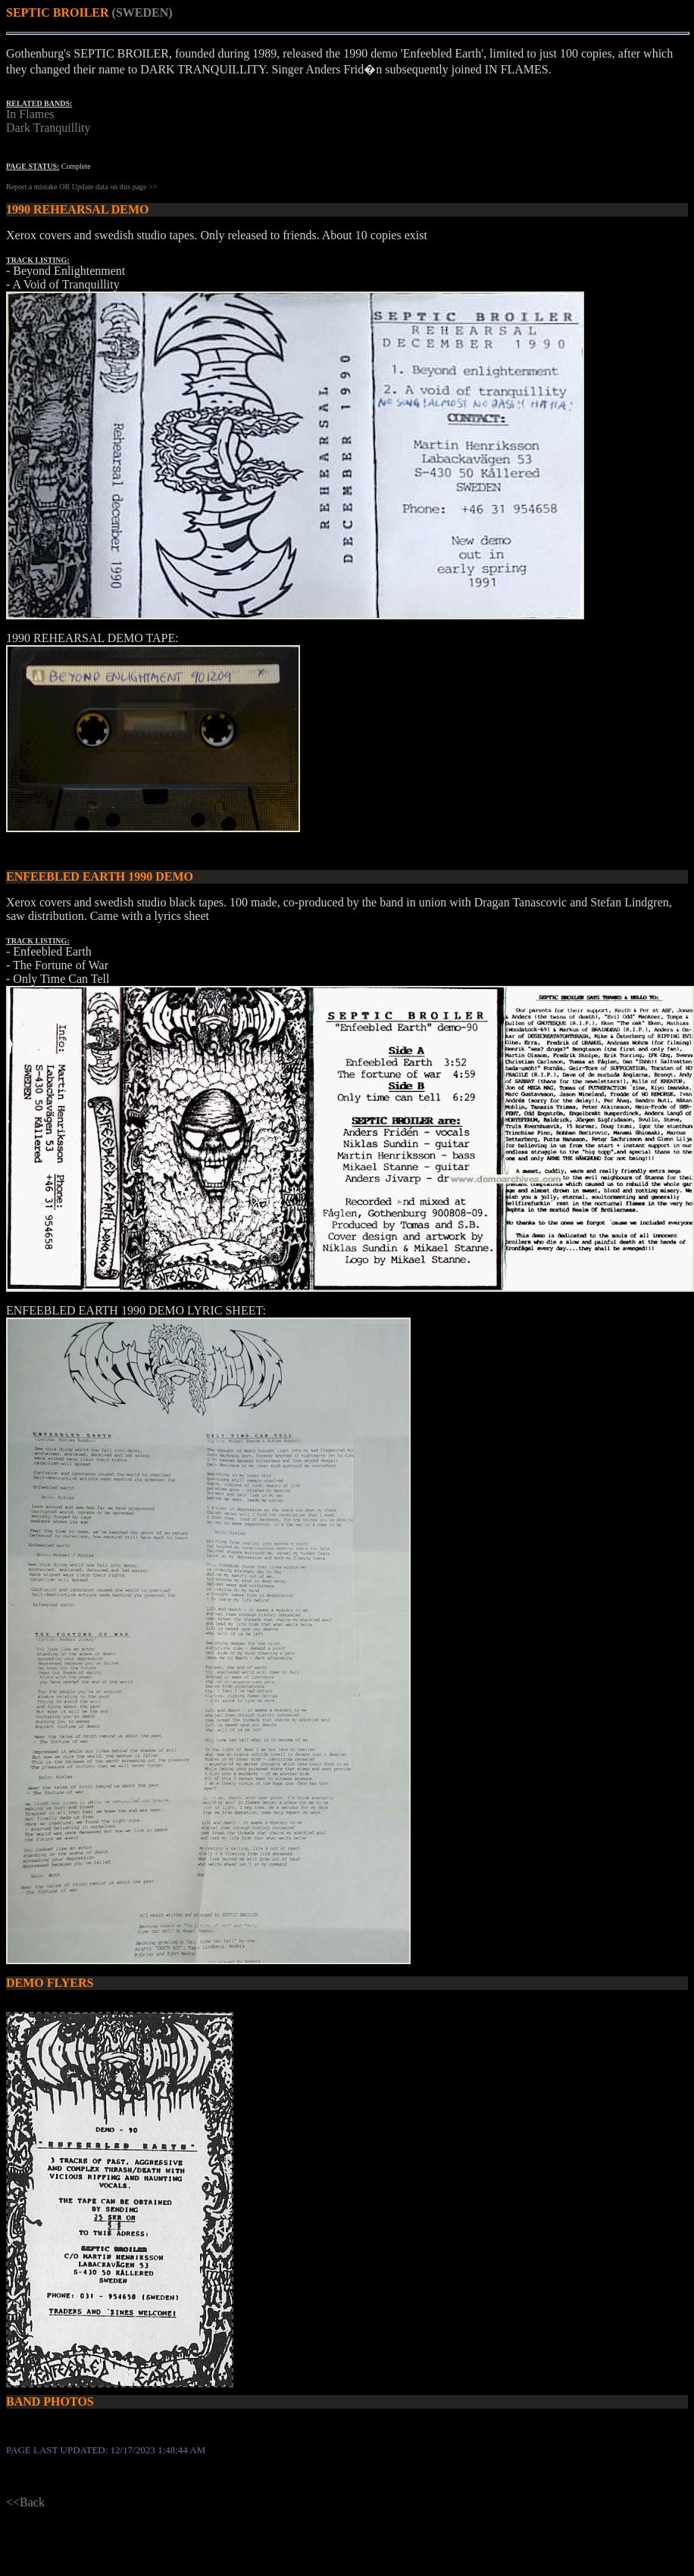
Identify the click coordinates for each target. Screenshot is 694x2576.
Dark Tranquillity (48, 127)
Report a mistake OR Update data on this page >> (81, 186)
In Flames (30, 114)
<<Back (25, 2502)
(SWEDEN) (142, 12)
